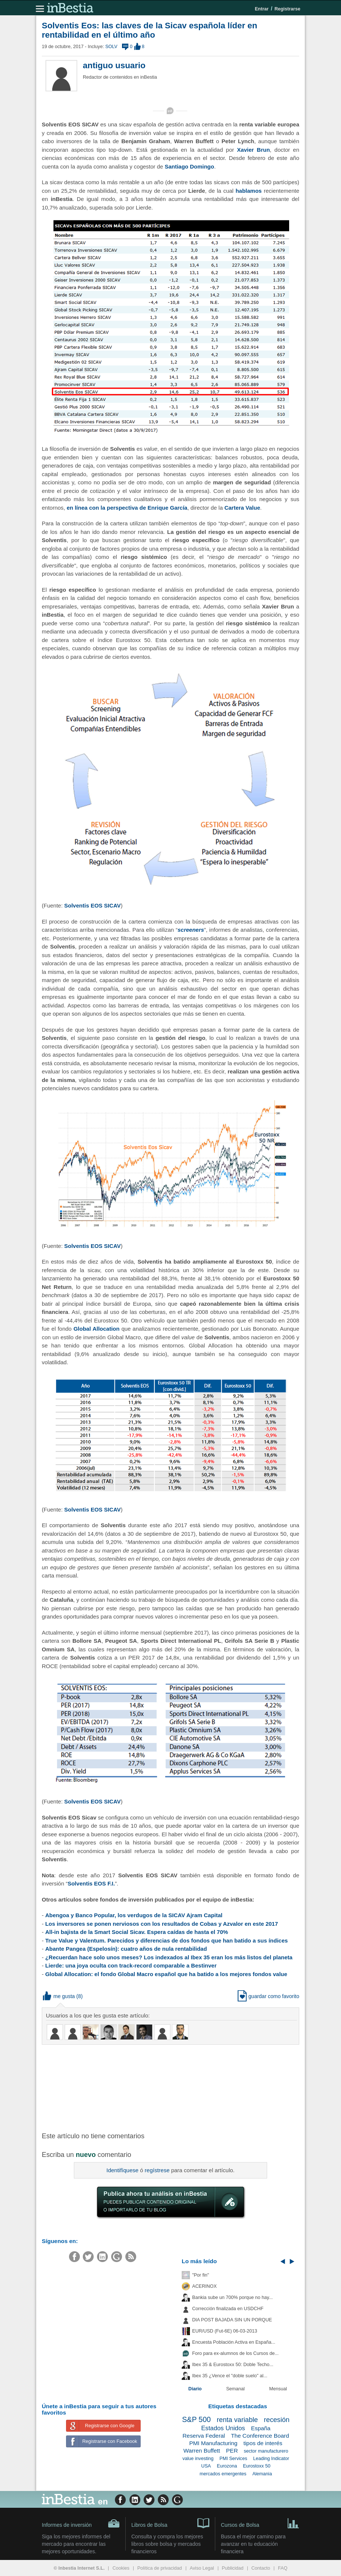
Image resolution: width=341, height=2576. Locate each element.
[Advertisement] (161, 2087)
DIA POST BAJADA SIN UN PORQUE (232, 2319)
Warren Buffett (201, 2450)
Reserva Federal (203, 2435)
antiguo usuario (114, 65)
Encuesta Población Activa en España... (233, 2342)
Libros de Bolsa (170, 2522)
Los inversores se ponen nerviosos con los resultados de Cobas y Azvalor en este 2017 (161, 1924)
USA (206, 2466)
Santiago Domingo (189, 166)
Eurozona (227, 2466)
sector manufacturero (266, 2451)
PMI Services (233, 2458)
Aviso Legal (202, 2568)
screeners (191, 930)
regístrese (157, 2170)
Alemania (262, 2473)
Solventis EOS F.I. (91, 1883)
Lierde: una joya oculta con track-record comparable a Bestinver (130, 1965)
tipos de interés (262, 2443)
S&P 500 (196, 2419)
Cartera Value (242, 507)
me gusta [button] (59, 1996)
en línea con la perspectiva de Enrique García (127, 507)
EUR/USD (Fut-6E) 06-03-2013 (224, 2331)
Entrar (262, 9)
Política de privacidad (159, 2568)
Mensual (278, 2388)
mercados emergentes (223, 2473)
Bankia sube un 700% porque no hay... (232, 2297)
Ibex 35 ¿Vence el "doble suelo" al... (229, 2375)
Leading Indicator (271, 2458)
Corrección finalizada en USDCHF (227, 2308)
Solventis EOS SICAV (92, 905)
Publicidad (233, 2568)
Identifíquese (122, 2170)
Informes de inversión (81, 2523)
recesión (277, 2420)
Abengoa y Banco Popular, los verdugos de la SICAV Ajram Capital (133, 1915)
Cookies (120, 2568)
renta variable (237, 2420)
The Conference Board (260, 2435)
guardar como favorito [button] (268, 1996)
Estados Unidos (223, 2428)
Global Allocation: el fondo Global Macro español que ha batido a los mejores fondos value (166, 1974)
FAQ (282, 2568)
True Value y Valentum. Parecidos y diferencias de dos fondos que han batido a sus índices (166, 1940)
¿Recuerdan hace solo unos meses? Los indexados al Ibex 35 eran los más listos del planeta (168, 1957)
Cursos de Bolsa (260, 2522)
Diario (195, 2388)
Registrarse (287, 9)
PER (232, 2450)
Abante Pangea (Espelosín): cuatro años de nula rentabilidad (126, 1949)
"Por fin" (200, 2275)
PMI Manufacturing (213, 2443)
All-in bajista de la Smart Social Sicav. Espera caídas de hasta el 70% (136, 1932)
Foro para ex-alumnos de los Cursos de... (235, 2353)
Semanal (235, 2388)
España (260, 2428)
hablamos (248, 191)
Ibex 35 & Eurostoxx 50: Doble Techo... (232, 2364)
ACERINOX (204, 2286)
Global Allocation (96, 1328)
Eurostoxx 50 (256, 2466)
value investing (197, 2458)
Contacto (260, 2568)
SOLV (111, 46)
